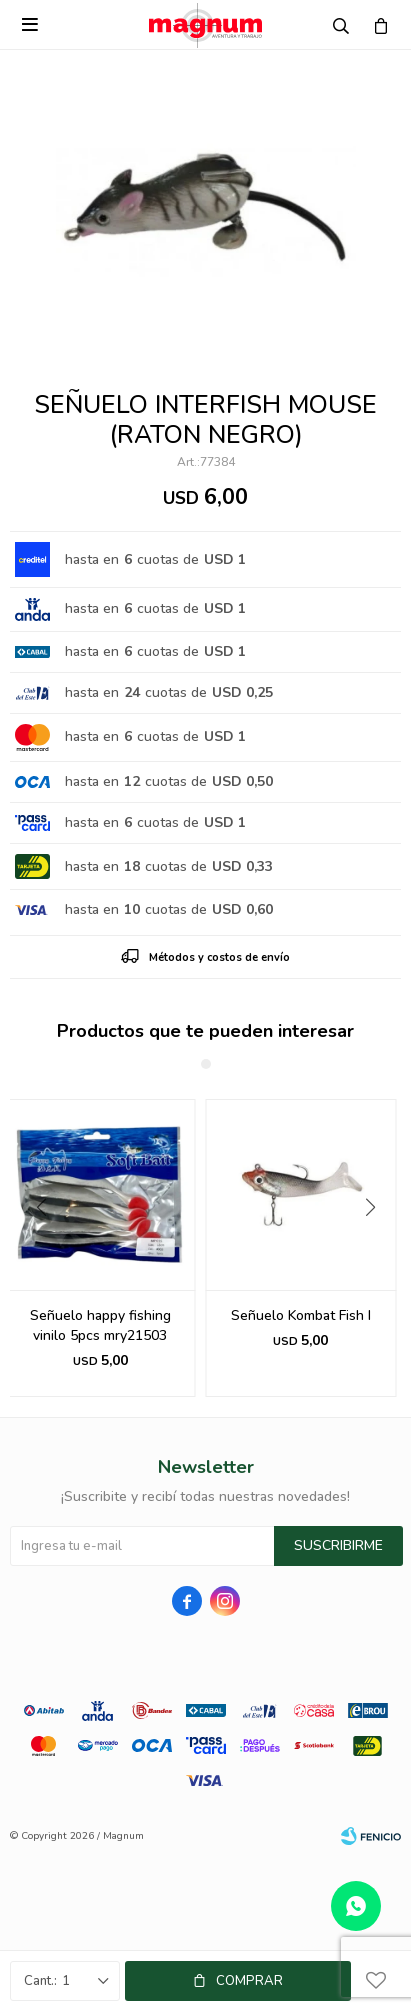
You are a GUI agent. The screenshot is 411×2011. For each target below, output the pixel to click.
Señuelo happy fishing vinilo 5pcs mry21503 (300, 1325)
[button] (377, 1248)
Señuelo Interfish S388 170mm (100, 1325)
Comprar (249, 1981)
